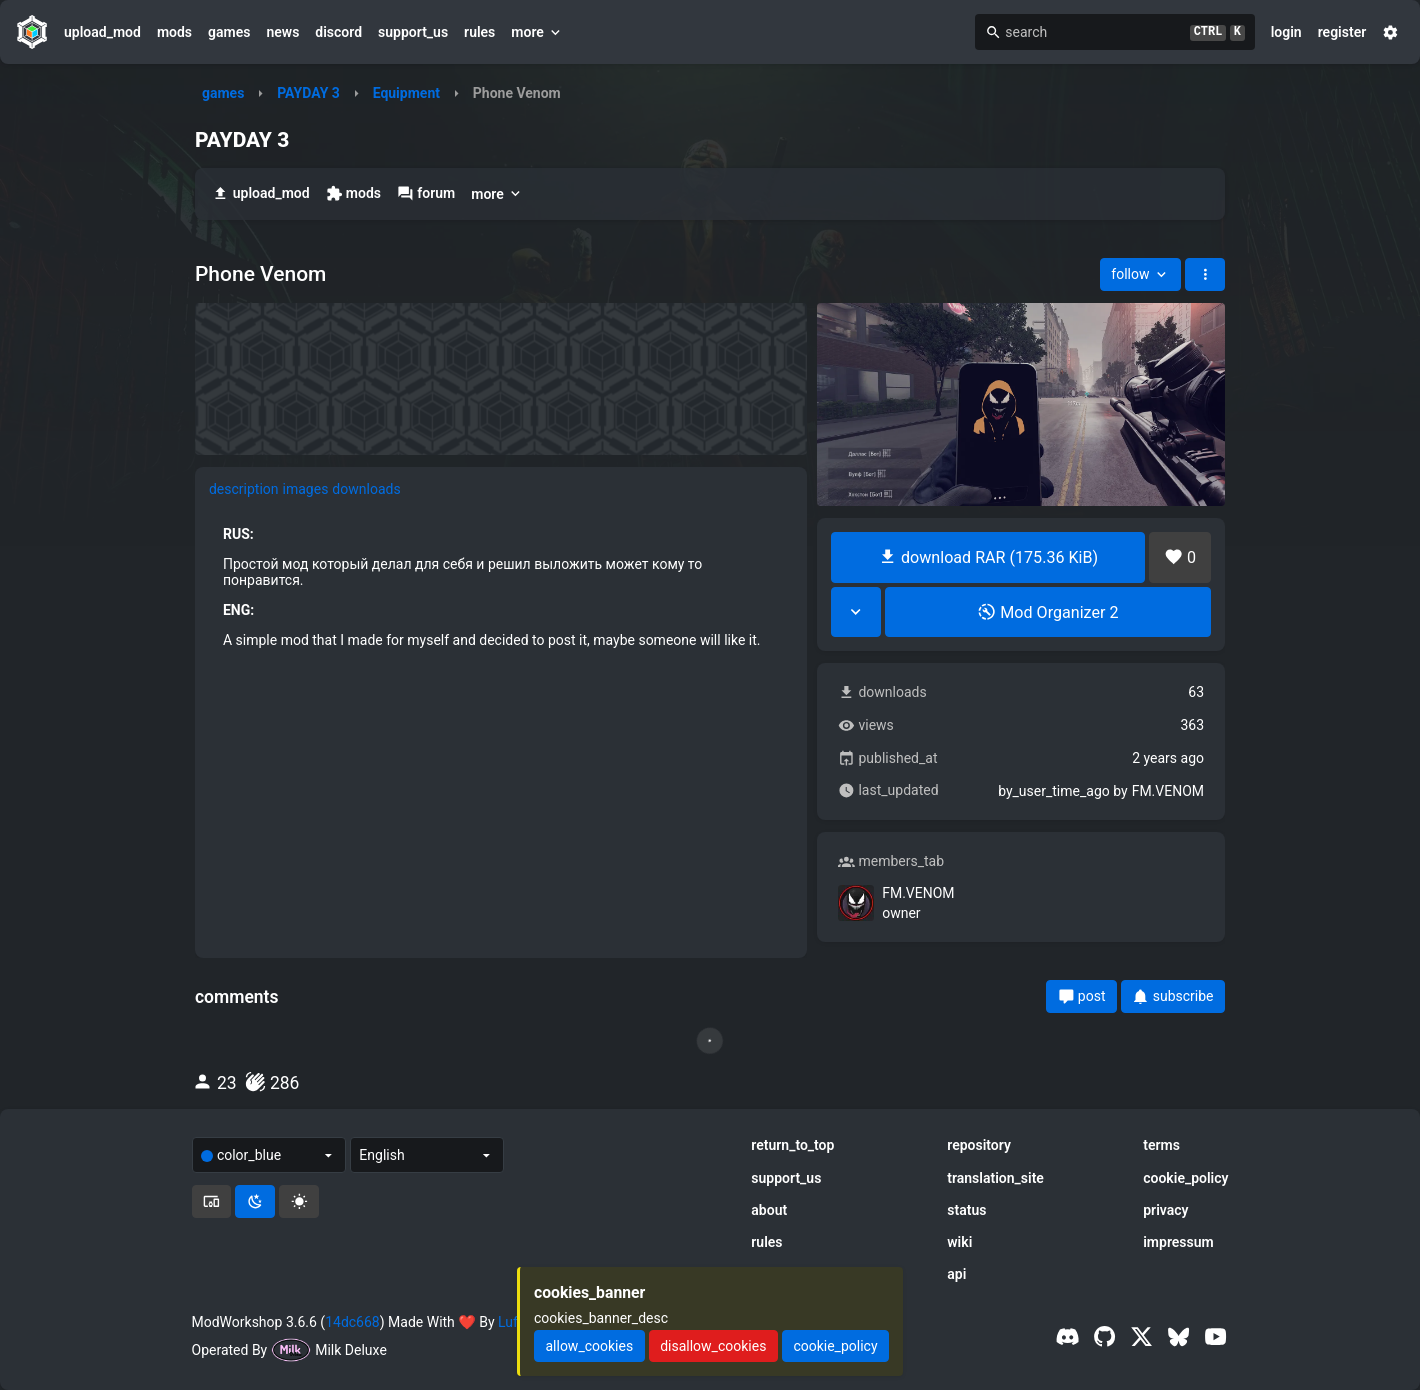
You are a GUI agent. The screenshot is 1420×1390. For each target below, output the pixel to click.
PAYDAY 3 (308, 93)
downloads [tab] (366, 489)
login (1286, 32)
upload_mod (102, 32)
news (282, 32)
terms (1161, 1145)
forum (426, 193)
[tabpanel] (501, 587)
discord (338, 32)
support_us (413, 32)
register (1342, 32)
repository (979, 1145)
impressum (1178, 1242)
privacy (1165, 1210)
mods (174, 32)
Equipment (406, 93)
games (229, 32)
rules (479, 32)
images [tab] (306, 489)
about (769, 1210)
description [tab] (244, 489)
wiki (959, 1242)
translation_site (995, 1178)
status (966, 1210)
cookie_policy (1185, 1178)
